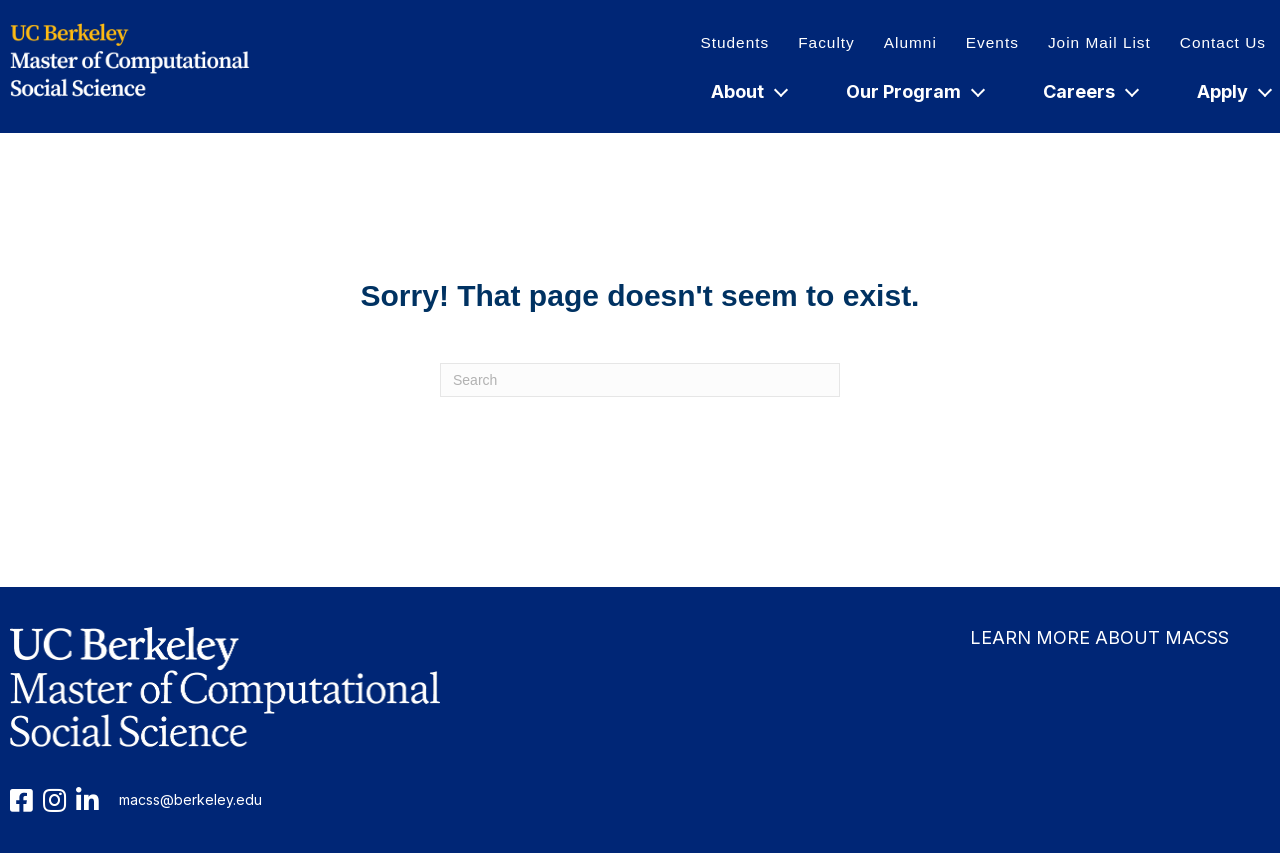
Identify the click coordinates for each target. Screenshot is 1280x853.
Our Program (914, 91)
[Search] (640, 380)
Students (734, 42)
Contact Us (1223, 42)
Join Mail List (1099, 42)
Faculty (826, 42)
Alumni (910, 42)
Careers (1090, 91)
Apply (1233, 91)
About (748, 91)
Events (992, 42)
